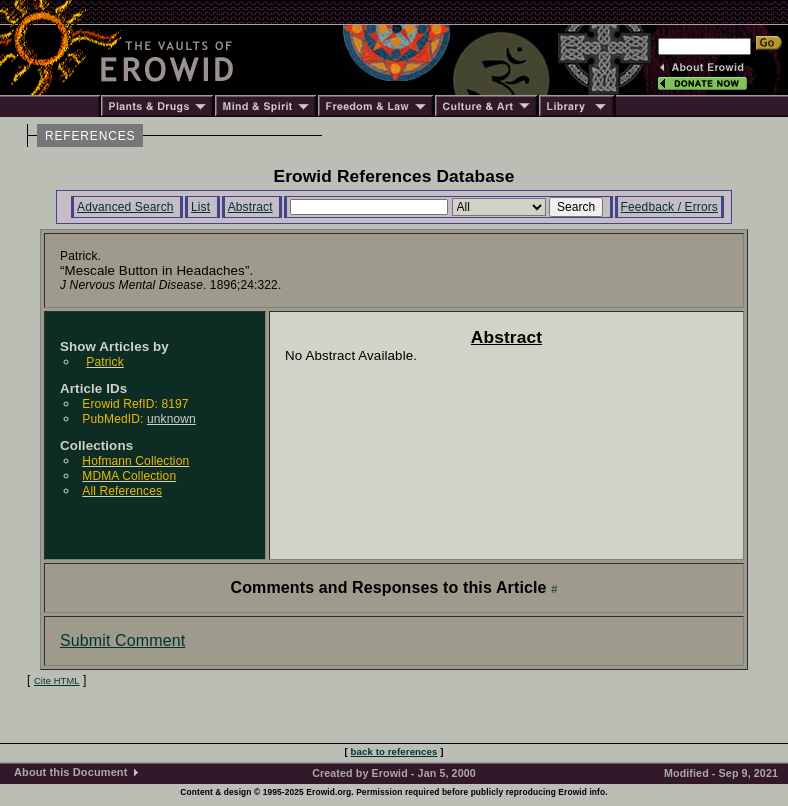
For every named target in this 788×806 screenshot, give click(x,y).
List (200, 207)
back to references (394, 751)
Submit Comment (122, 640)
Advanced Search (125, 207)
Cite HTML (57, 681)
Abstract (250, 207)
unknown (171, 419)
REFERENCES (90, 136)
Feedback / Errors (669, 207)
